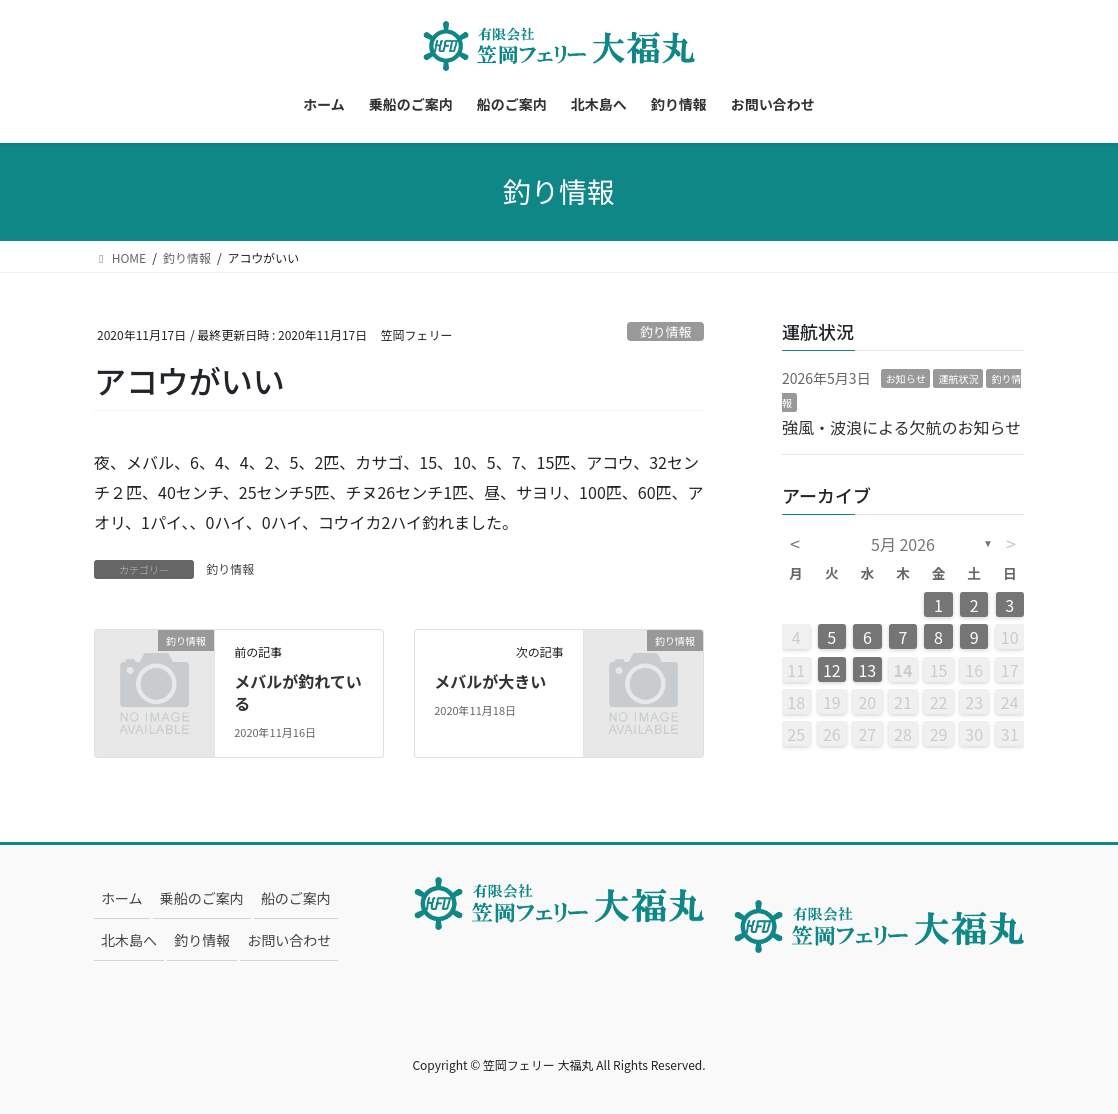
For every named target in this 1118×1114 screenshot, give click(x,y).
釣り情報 (665, 331)
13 (867, 670)
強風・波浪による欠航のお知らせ (901, 427)
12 (832, 670)
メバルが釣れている (298, 692)
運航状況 (958, 378)
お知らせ (906, 378)
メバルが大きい (490, 681)
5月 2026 (903, 544)
